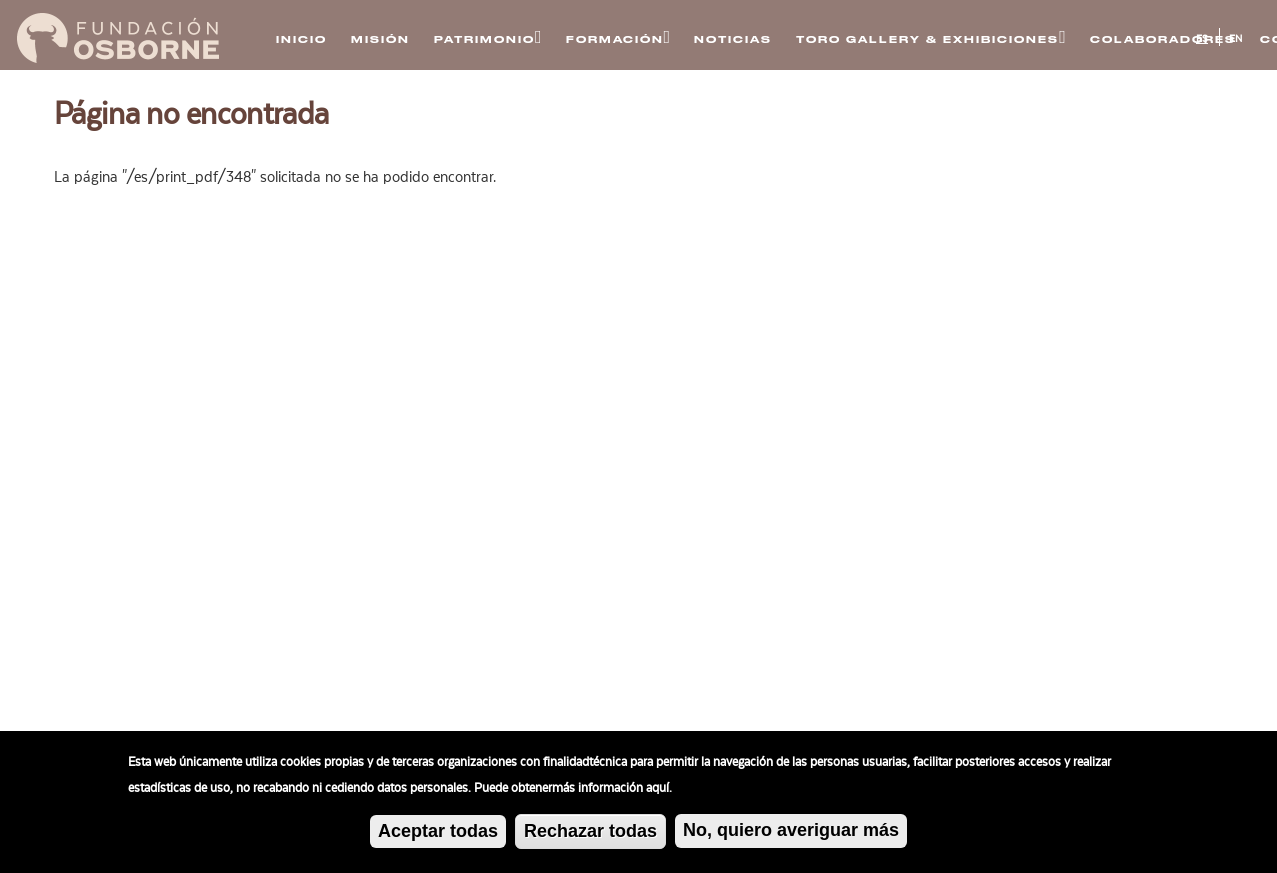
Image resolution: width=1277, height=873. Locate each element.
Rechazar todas (590, 833)
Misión (380, 39)
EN (1235, 39)
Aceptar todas (438, 833)
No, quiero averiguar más (791, 833)
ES (1202, 39)
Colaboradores (1163, 39)
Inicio (301, 39)
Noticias (733, 39)
